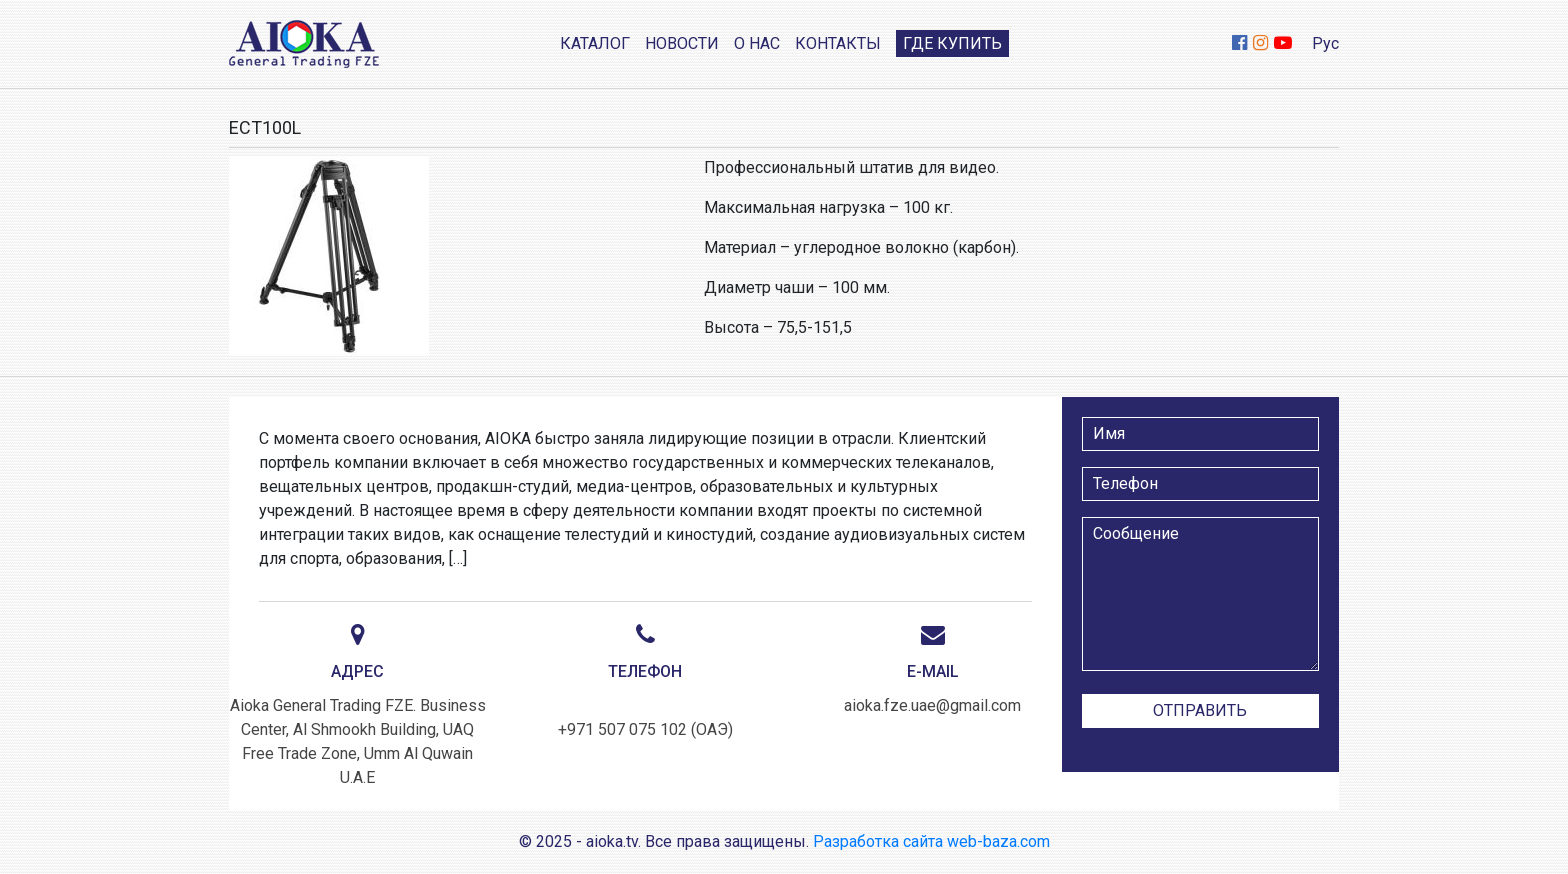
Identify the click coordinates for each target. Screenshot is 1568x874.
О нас (757, 43)
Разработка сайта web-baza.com (931, 841)
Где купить (952, 43)
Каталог (595, 43)
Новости (682, 43)
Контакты (838, 43)
